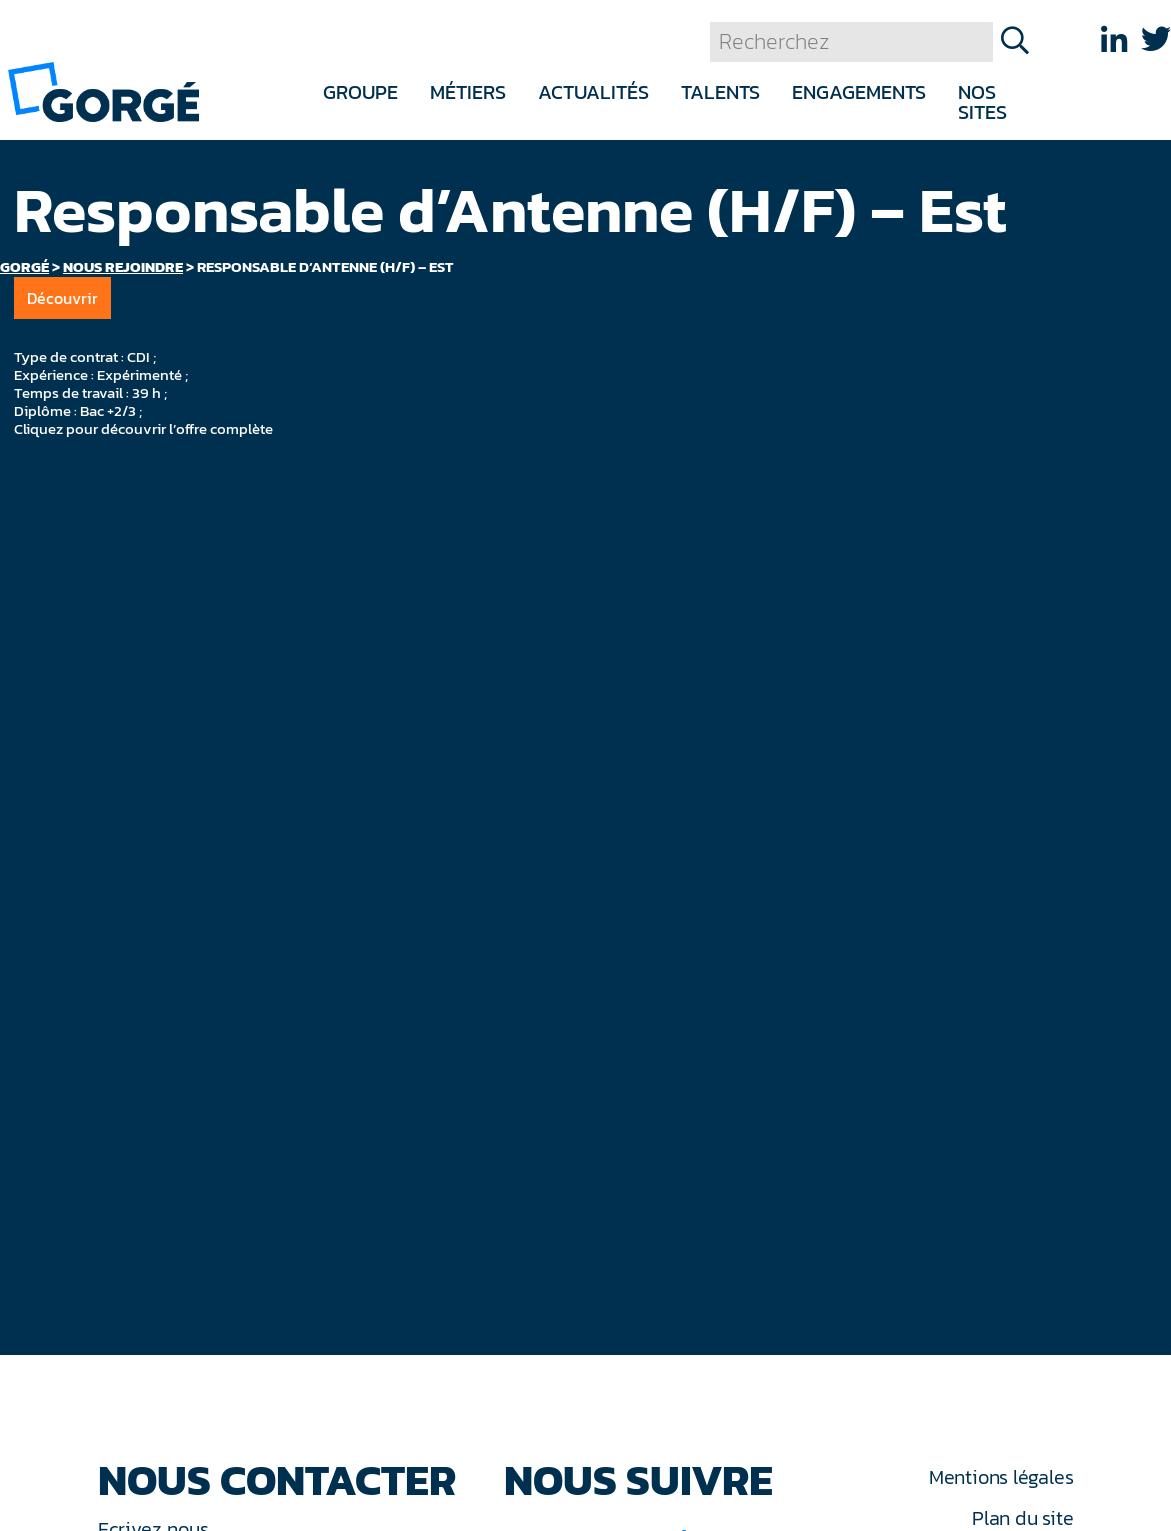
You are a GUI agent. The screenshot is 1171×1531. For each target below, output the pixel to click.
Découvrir (62, 298)
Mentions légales (1001, 1477)
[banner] (103, 90)
